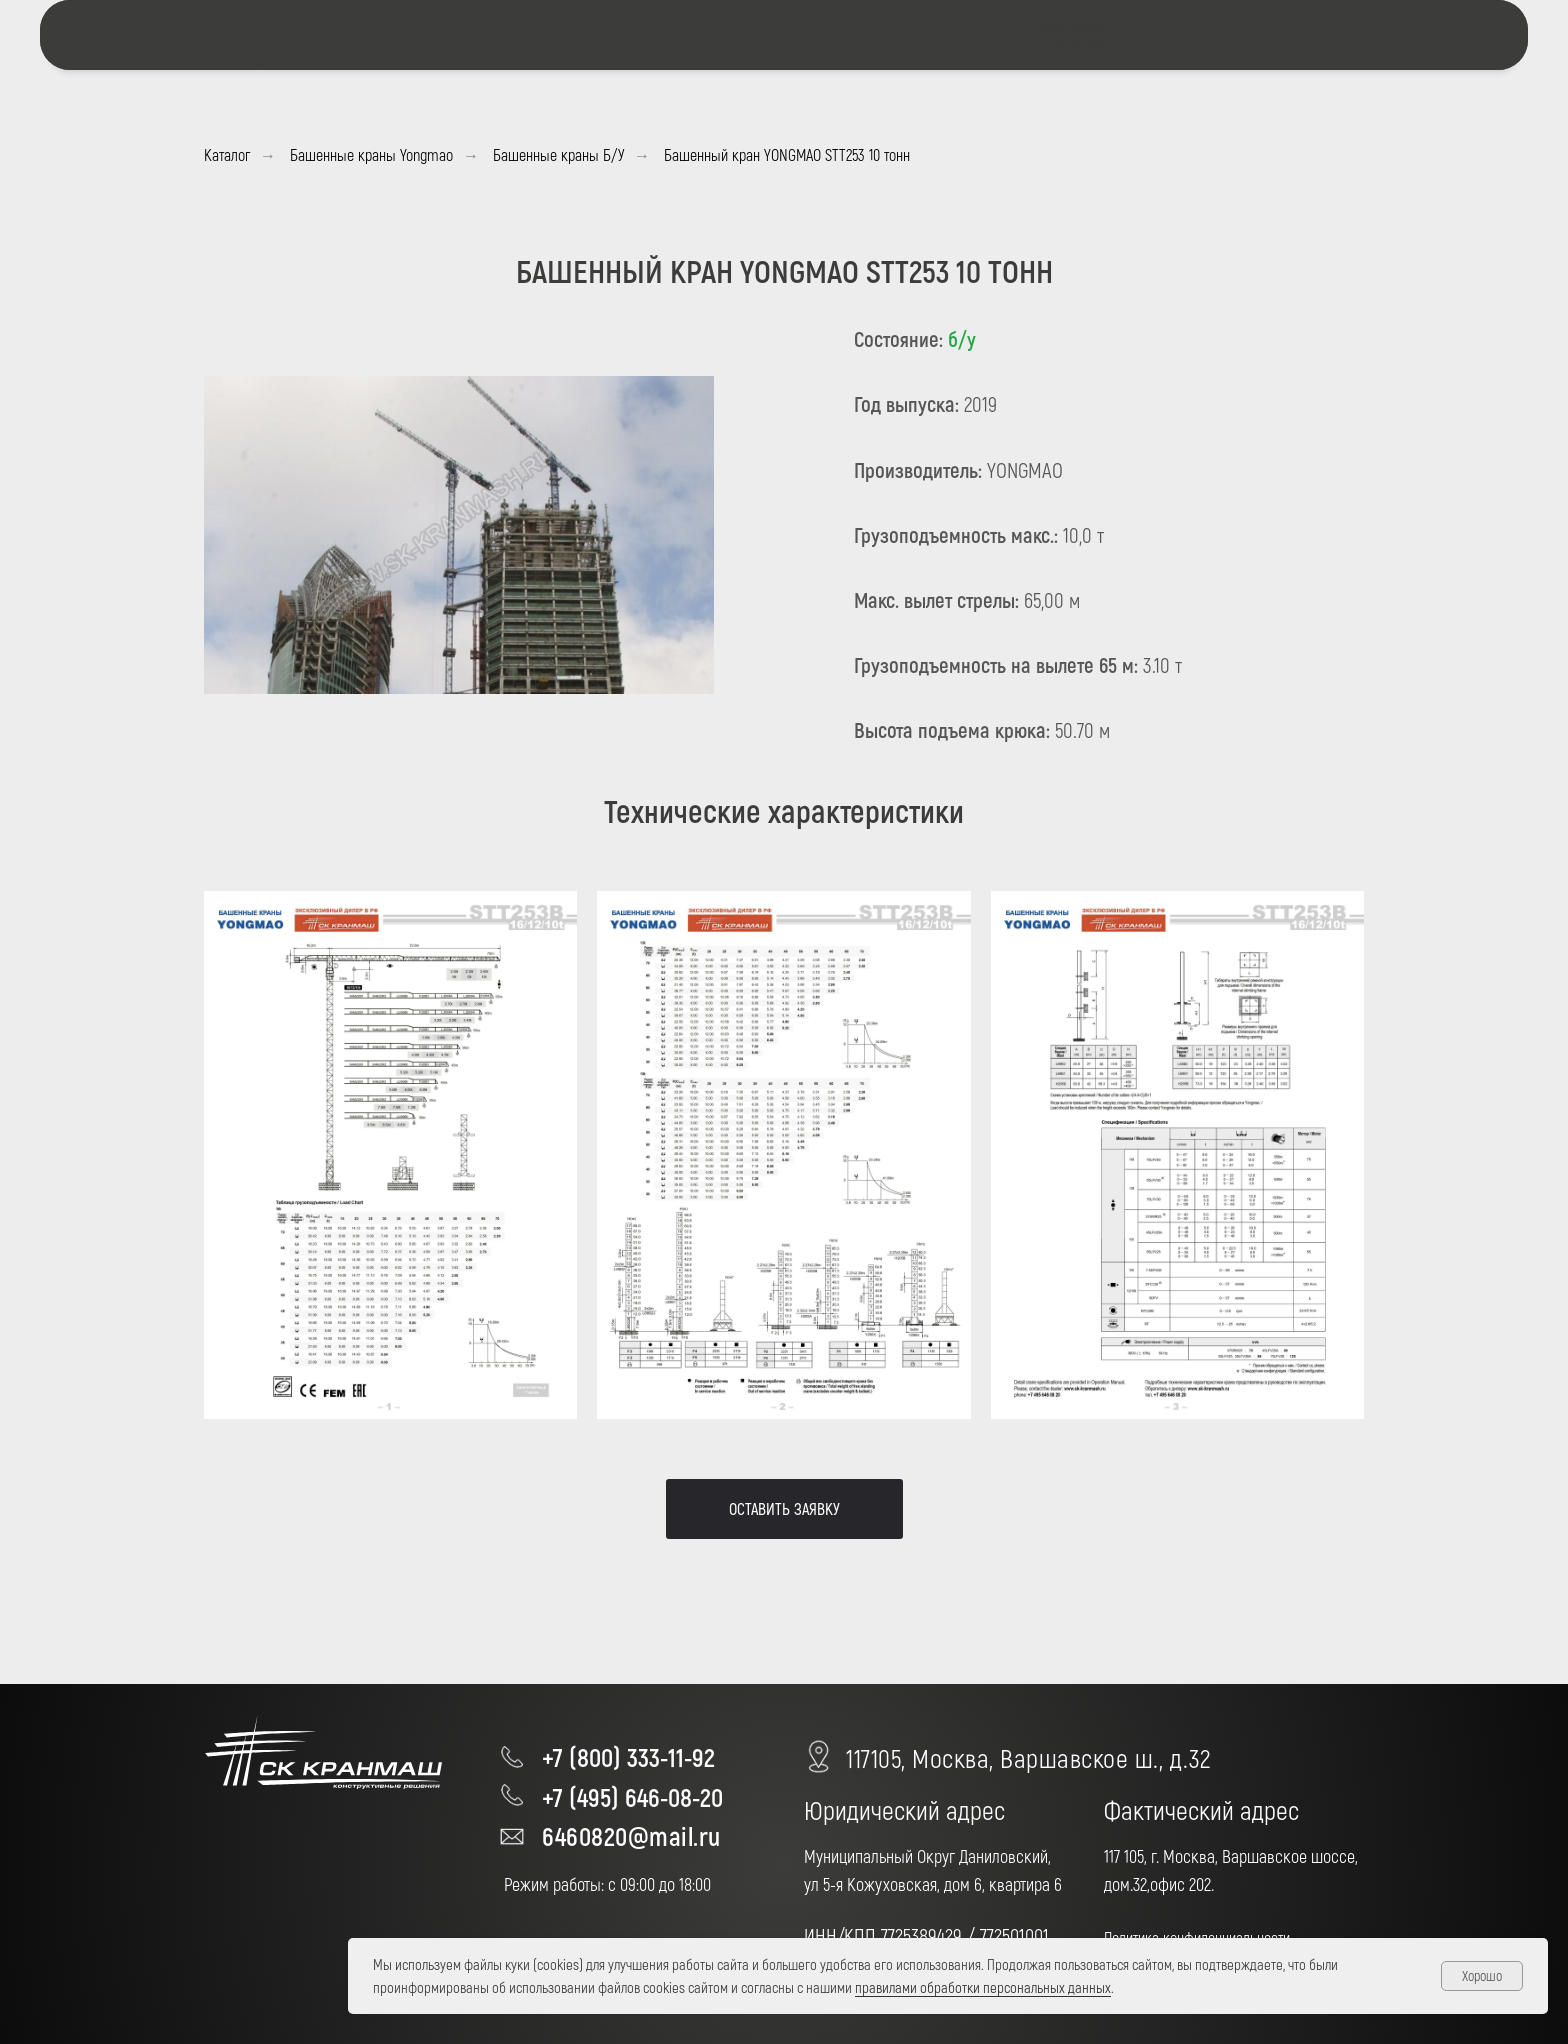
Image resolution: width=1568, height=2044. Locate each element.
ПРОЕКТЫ (758, 35)
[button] (784, 1509)
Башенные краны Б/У (558, 154)
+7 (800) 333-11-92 (628, 1756)
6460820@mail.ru (631, 1835)
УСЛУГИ (481, 35)
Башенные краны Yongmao (371, 154)
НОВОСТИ (851, 35)
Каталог (227, 154)
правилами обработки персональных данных (983, 1987)
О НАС (677, 35)
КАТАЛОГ (581, 35)
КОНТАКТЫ (947, 35)
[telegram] (1155, 35)
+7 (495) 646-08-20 (632, 1796)
